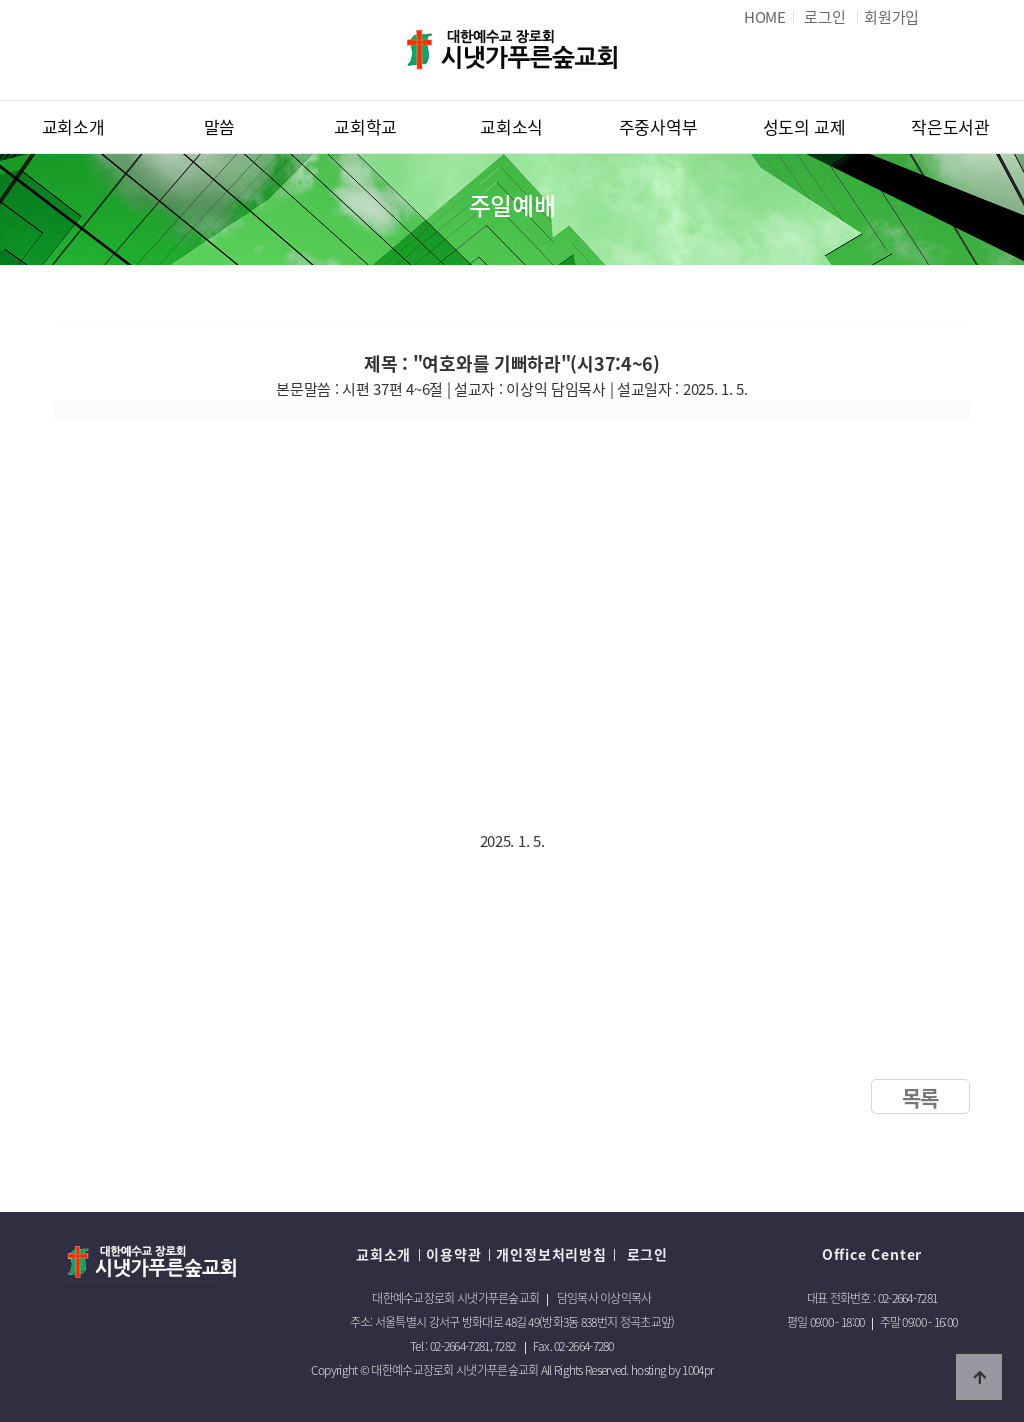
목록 (920, 1097)
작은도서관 (950, 126)
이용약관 (453, 1254)
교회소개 (73, 126)
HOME (765, 17)
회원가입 (891, 17)
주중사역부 (658, 126)
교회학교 (365, 126)
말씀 (219, 126)
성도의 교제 (804, 126)
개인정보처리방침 (551, 1254)
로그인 (645, 1254)
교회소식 (511, 126)
